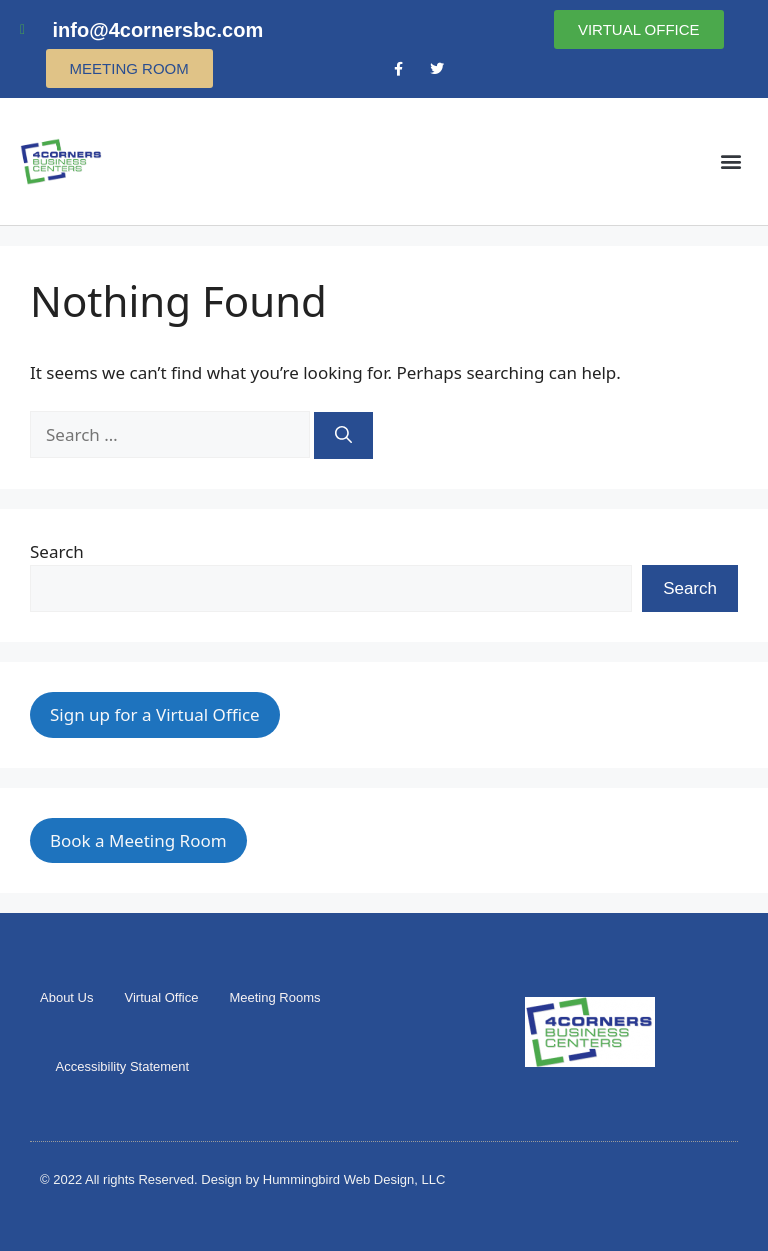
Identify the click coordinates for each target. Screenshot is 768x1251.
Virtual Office (161, 997)
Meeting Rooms (274, 997)
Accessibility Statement (123, 1066)
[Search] (343, 436)
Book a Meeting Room (138, 840)
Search (57, 551)
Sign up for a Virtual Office (155, 714)
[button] (731, 161)
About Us (66, 997)
